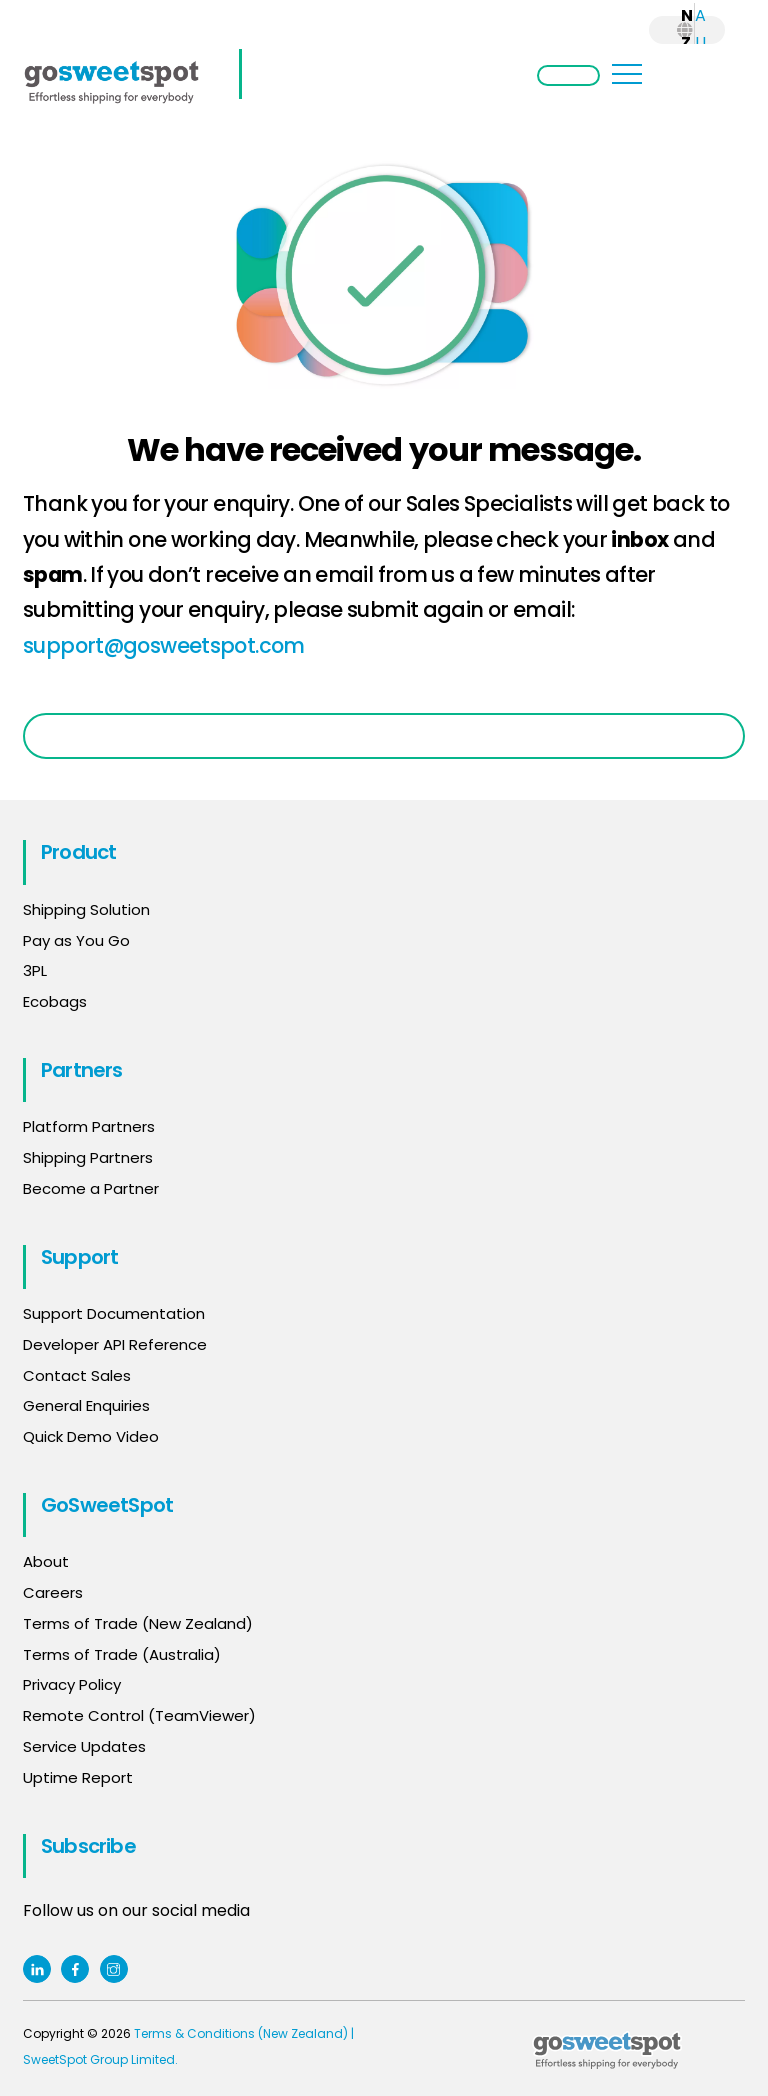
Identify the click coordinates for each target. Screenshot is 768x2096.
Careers (53, 1592)
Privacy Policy (72, 1684)
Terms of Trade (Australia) (122, 1654)
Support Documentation (114, 1313)
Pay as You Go (76, 940)
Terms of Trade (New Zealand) (138, 1623)
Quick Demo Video (91, 1436)
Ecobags (55, 1001)
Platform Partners (89, 1126)
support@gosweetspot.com (164, 645)
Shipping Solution (86, 909)
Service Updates (84, 1746)
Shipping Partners (88, 1157)
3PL (35, 970)
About (46, 1561)
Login (568, 75)
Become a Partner (91, 1188)
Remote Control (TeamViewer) (139, 1715)
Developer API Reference (115, 1344)
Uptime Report (78, 1777)
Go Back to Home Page (384, 735)
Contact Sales (77, 1375)
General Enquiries (88, 1405)
